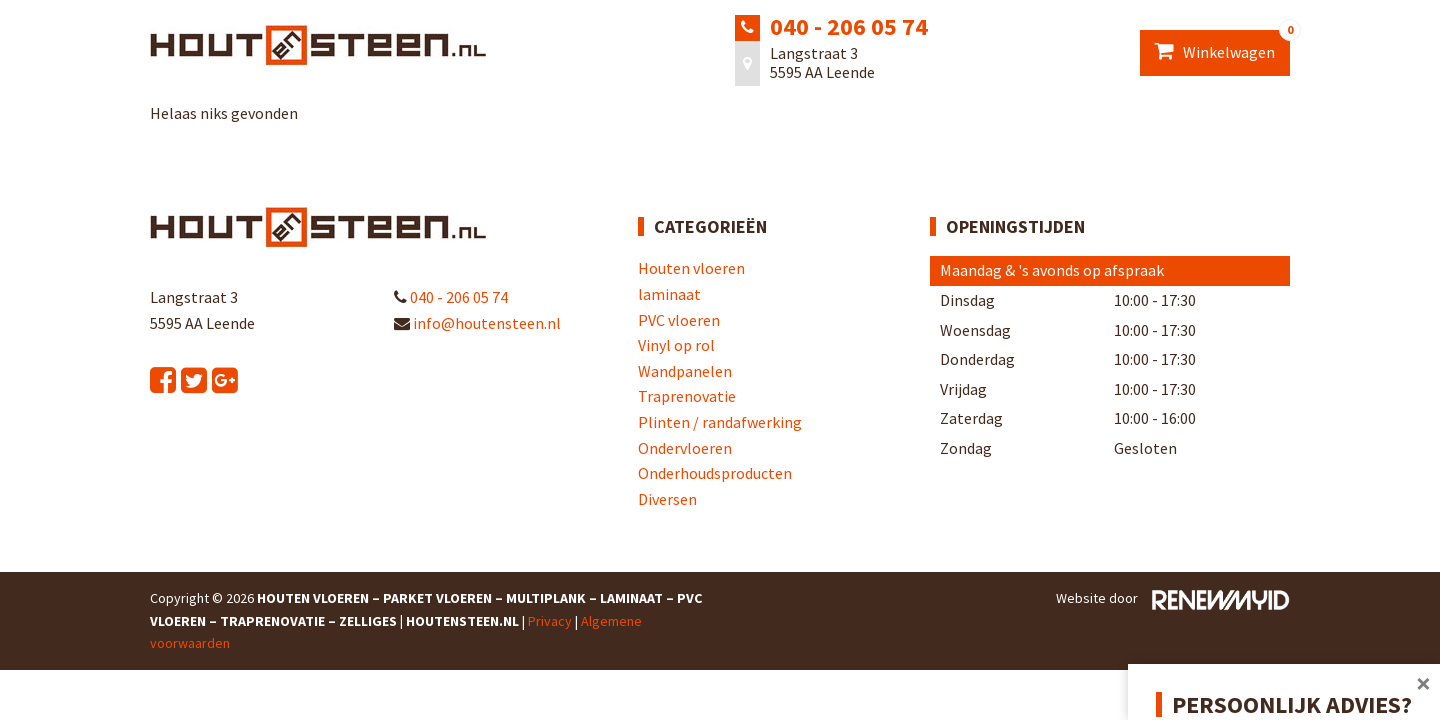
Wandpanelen (685, 371)
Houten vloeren (691, 268)
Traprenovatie (687, 396)
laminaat (669, 294)
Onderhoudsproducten (715, 473)
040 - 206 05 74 (849, 26)
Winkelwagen (1222, 46)
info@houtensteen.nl (477, 323)
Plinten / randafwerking (720, 422)
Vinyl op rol (676, 345)
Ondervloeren (685, 448)
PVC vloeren (679, 320)
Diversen (667, 499)
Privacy (550, 621)
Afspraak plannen (1254, 666)
